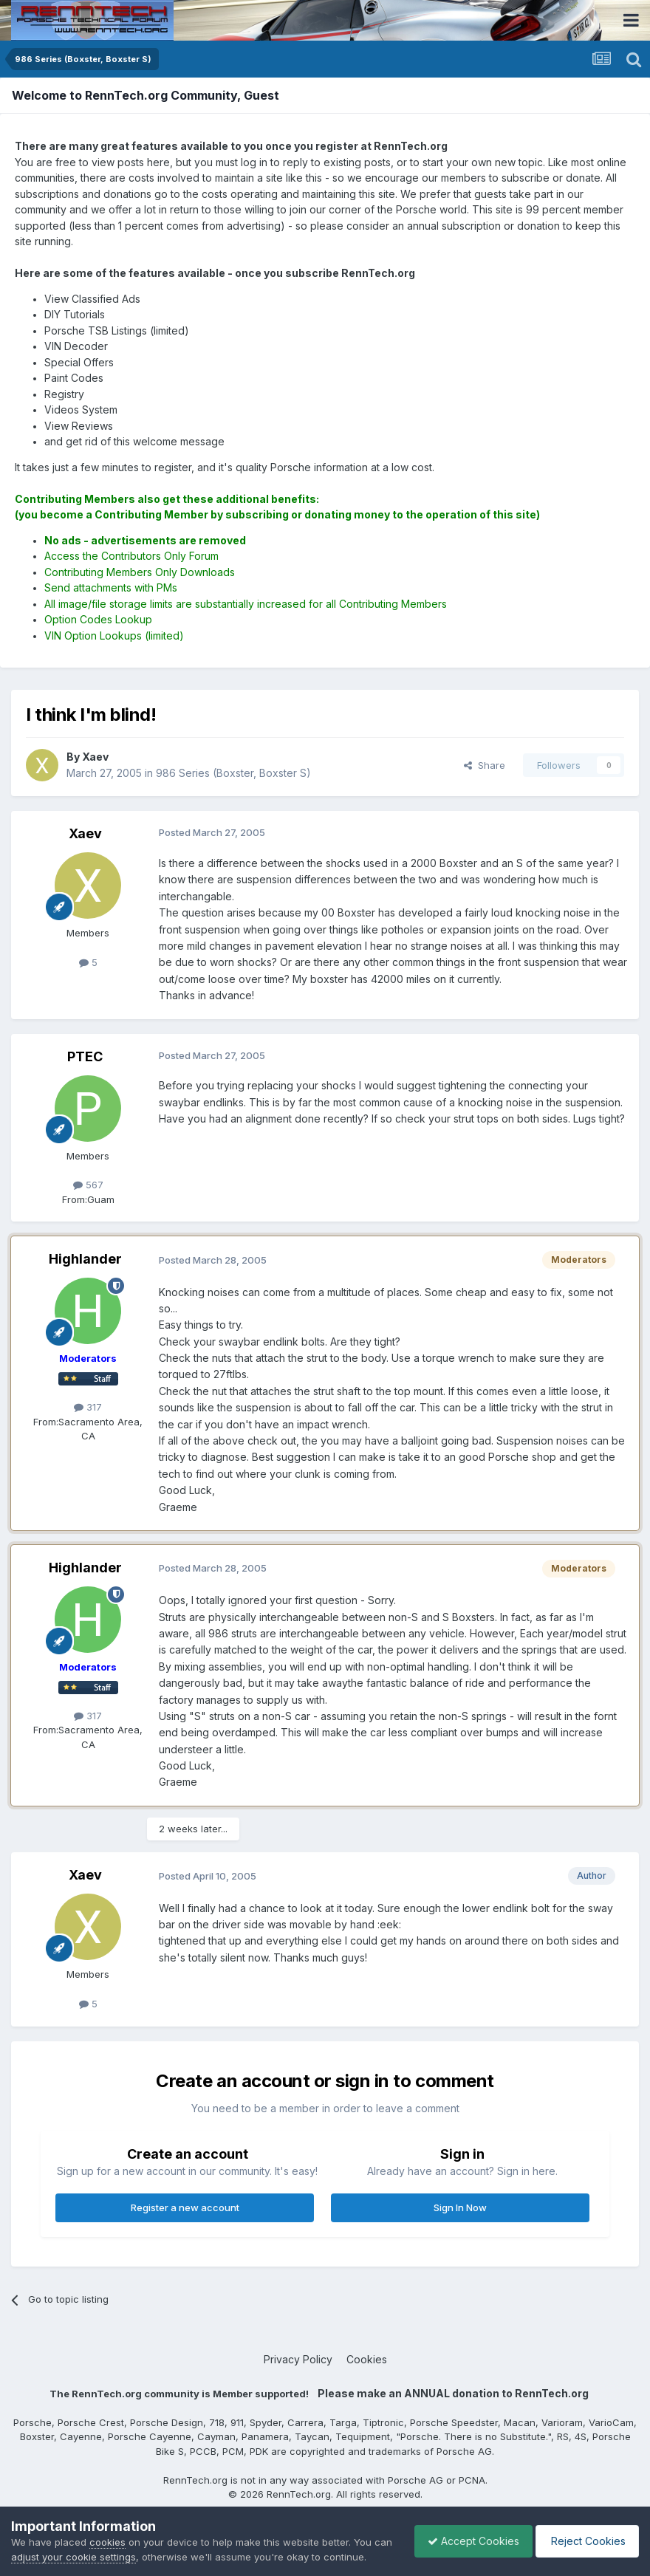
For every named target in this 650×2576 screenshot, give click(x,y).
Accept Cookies (466, 2533)
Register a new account (185, 2207)
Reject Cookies (584, 2533)
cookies (107, 2527)
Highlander (85, 1259)
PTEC (85, 1056)
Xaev (85, 833)
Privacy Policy (298, 2359)
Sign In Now (460, 2207)
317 (88, 1407)
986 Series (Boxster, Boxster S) (233, 773)
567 (88, 1185)
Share (484, 765)
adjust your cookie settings (94, 2542)
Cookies (366, 2359)
